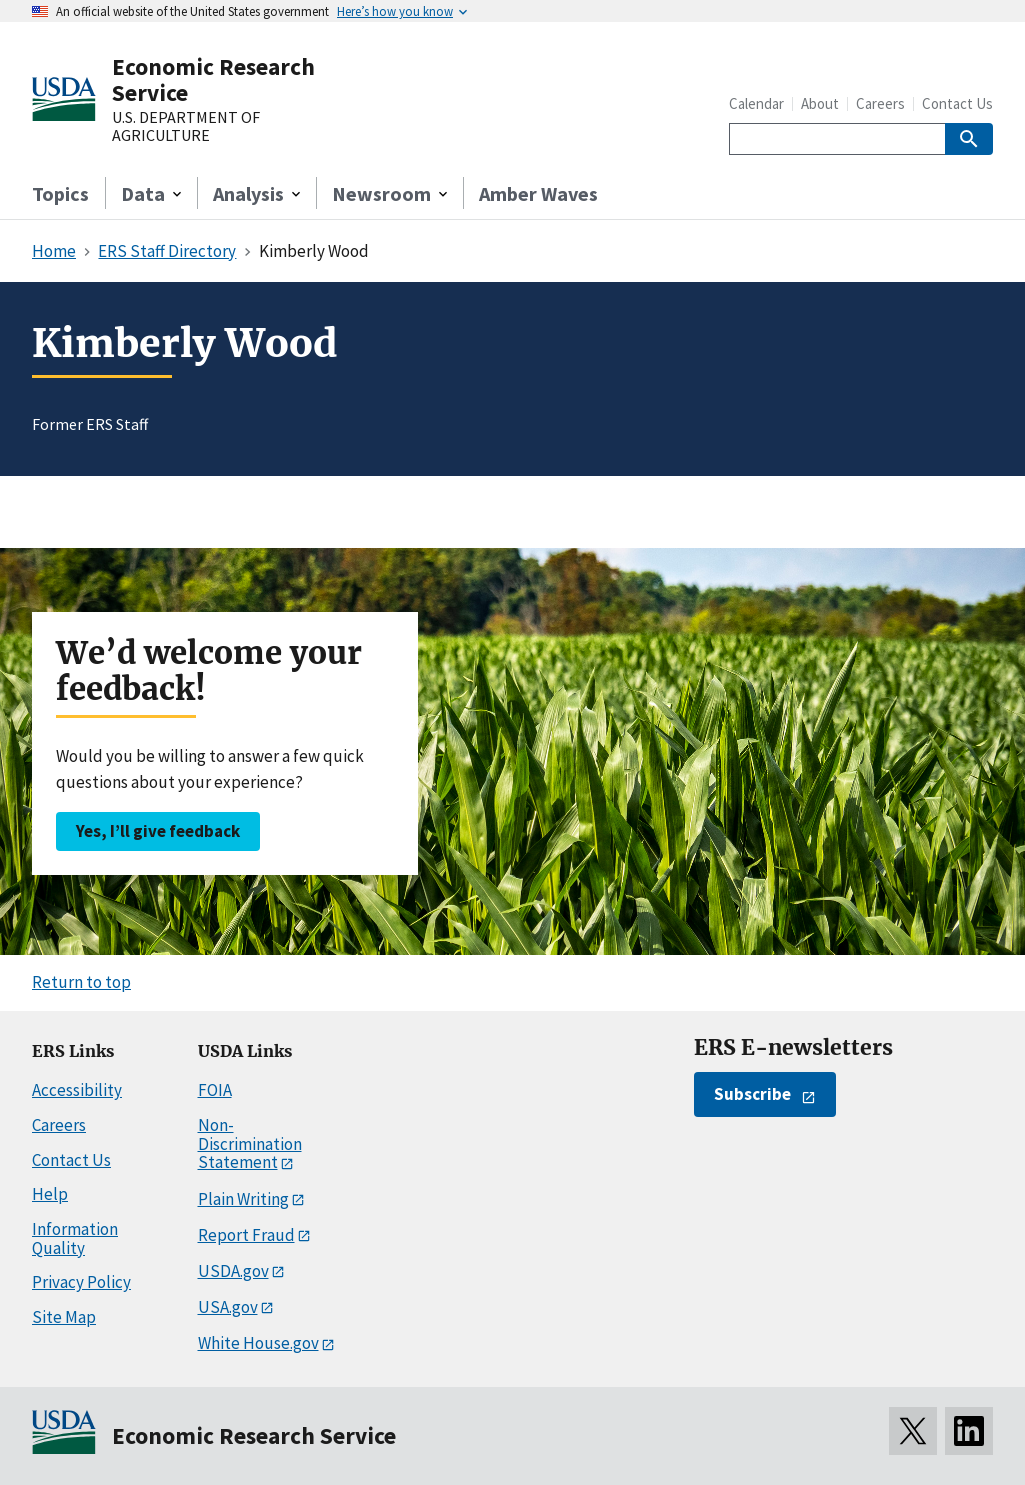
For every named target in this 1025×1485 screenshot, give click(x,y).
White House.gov (258, 1343)
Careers (880, 103)
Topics (60, 193)
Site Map (64, 1317)
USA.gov (228, 1307)
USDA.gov (233, 1271)
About (820, 103)
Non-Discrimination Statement (250, 1143)
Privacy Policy (81, 1282)
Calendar (756, 103)
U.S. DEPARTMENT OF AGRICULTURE (186, 126)
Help (50, 1194)
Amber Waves (538, 193)
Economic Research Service (213, 79)
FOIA (215, 1090)
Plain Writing (243, 1199)
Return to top (81, 982)
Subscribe (752, 1094)
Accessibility (77, 1090)
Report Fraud (246, 1235)
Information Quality (75, 1238)
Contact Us (957, 103)
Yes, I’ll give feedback (158, 831)
